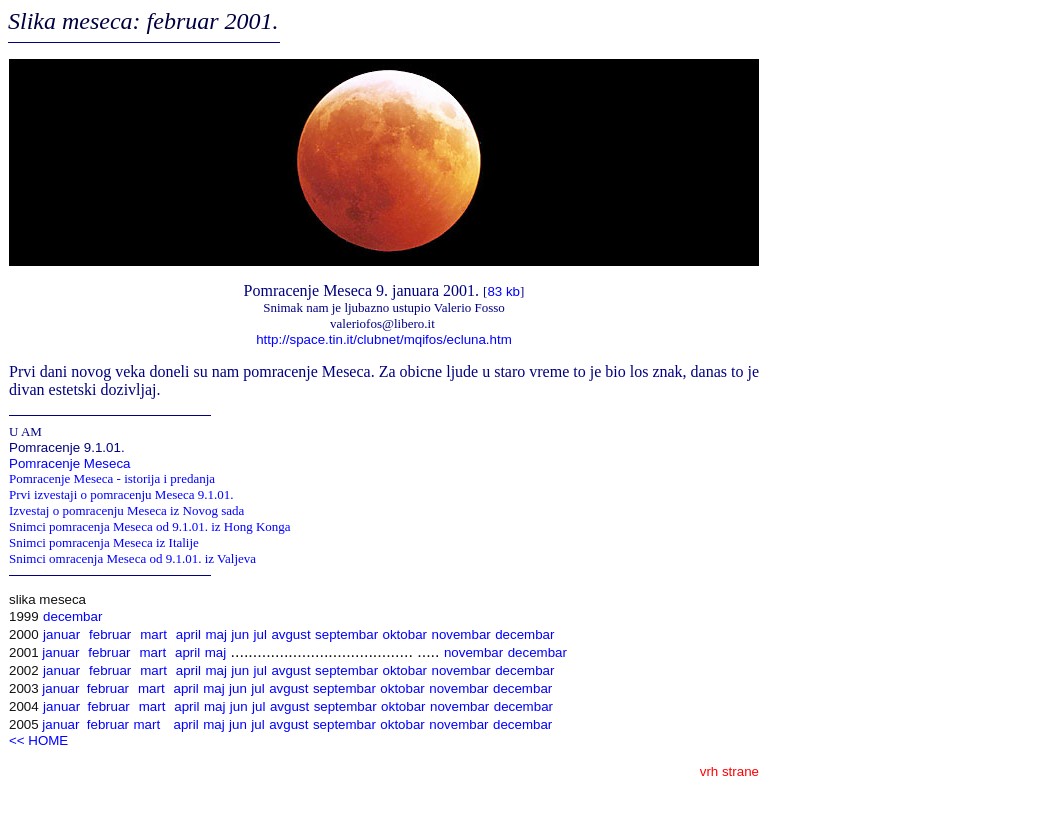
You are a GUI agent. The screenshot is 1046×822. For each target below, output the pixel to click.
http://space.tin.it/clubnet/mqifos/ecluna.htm (384, 339)
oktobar (405, 634)
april (188, 634)
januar (61, 634)
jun (240, 634)
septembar (346, 634)
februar (110, 634)
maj (215, 634)
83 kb (503, 291)
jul (260, 634)
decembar (72, 616)
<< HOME (38, 740)
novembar (460, 634)
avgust (290, 634)
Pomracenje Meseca (70, 463)
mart (153, 634)
